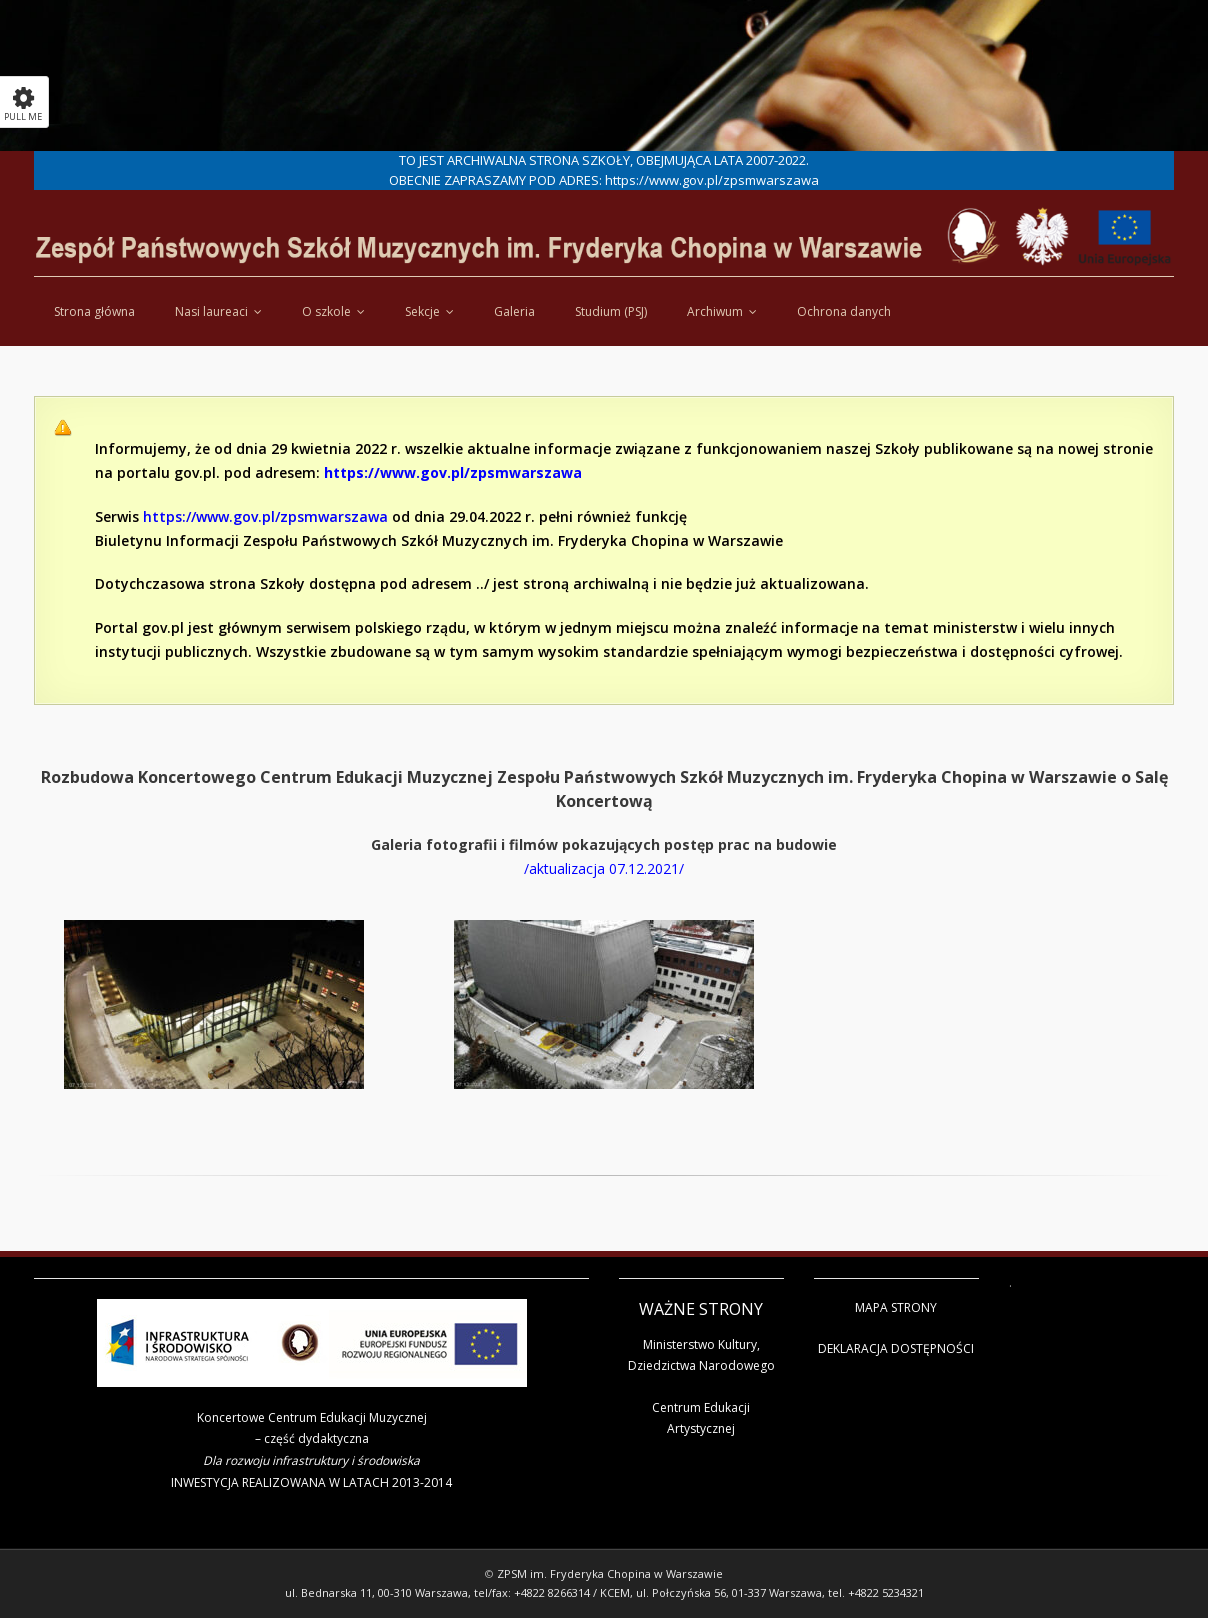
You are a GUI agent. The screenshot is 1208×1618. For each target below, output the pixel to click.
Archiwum (715, 311)
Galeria (514, 311)
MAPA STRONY (896, 1307)
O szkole (326, 311)
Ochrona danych (844, 311)
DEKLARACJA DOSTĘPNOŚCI (896, 1348)
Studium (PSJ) (611, 311)
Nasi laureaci (211, 311)
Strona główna (94, 311)
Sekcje (422, 311)
